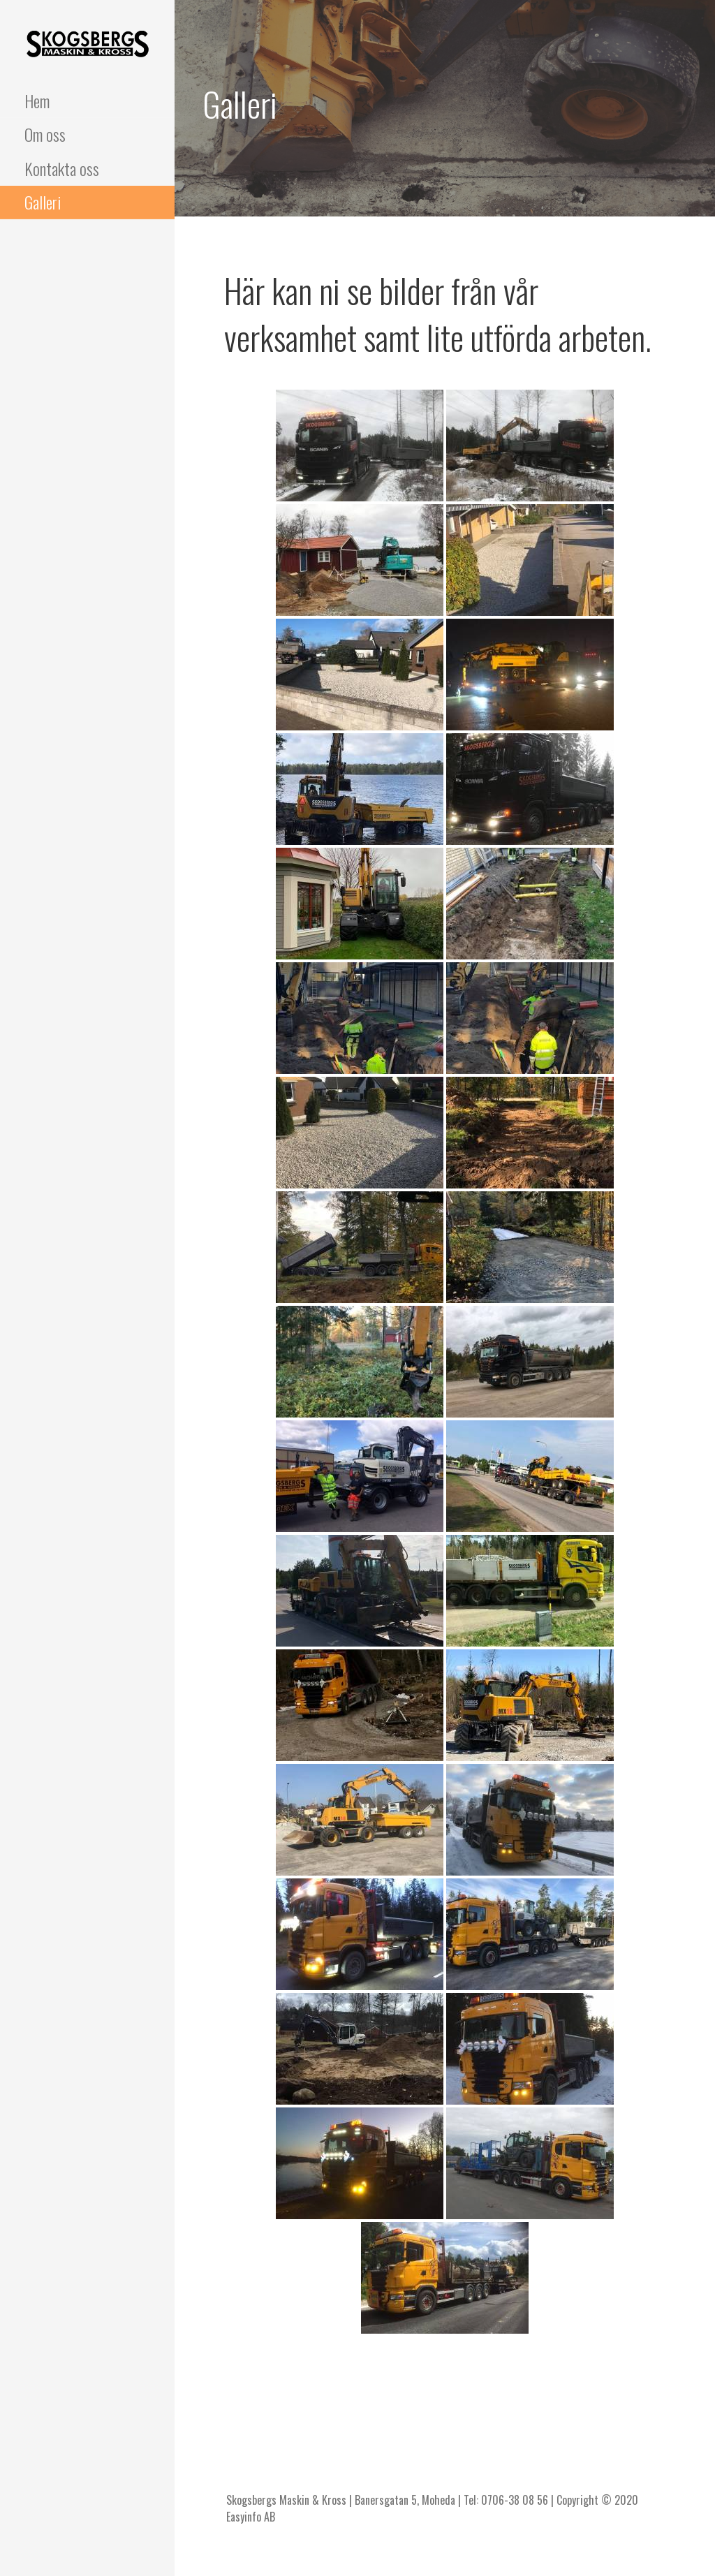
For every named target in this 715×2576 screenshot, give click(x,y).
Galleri (42, 201)
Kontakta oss (61, 168)
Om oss (45, 134)
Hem (37, 100)
